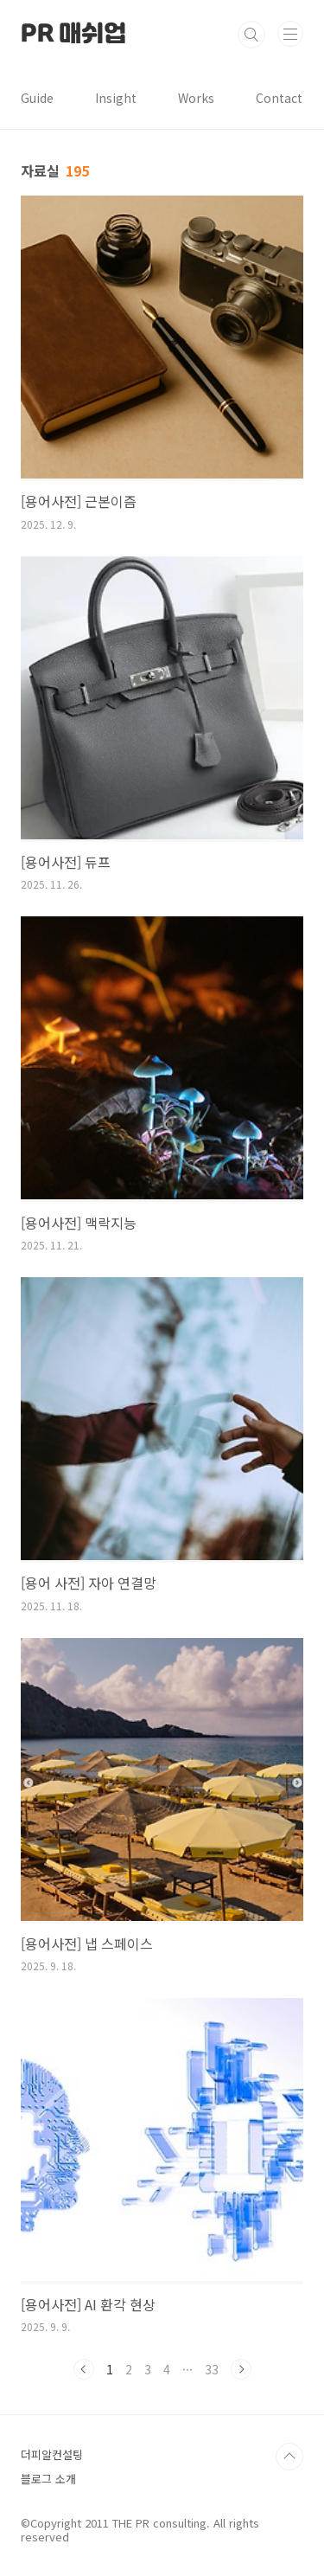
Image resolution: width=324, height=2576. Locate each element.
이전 (83, 2369)
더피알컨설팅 (52, 2454)
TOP (289, 2456)
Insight (116, 97)
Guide (37, 97)
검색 (251, 35)
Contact (279, 97)
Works (196, 97)
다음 (241, 2369)
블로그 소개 (48, 2478)
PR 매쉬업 (73, 34)
